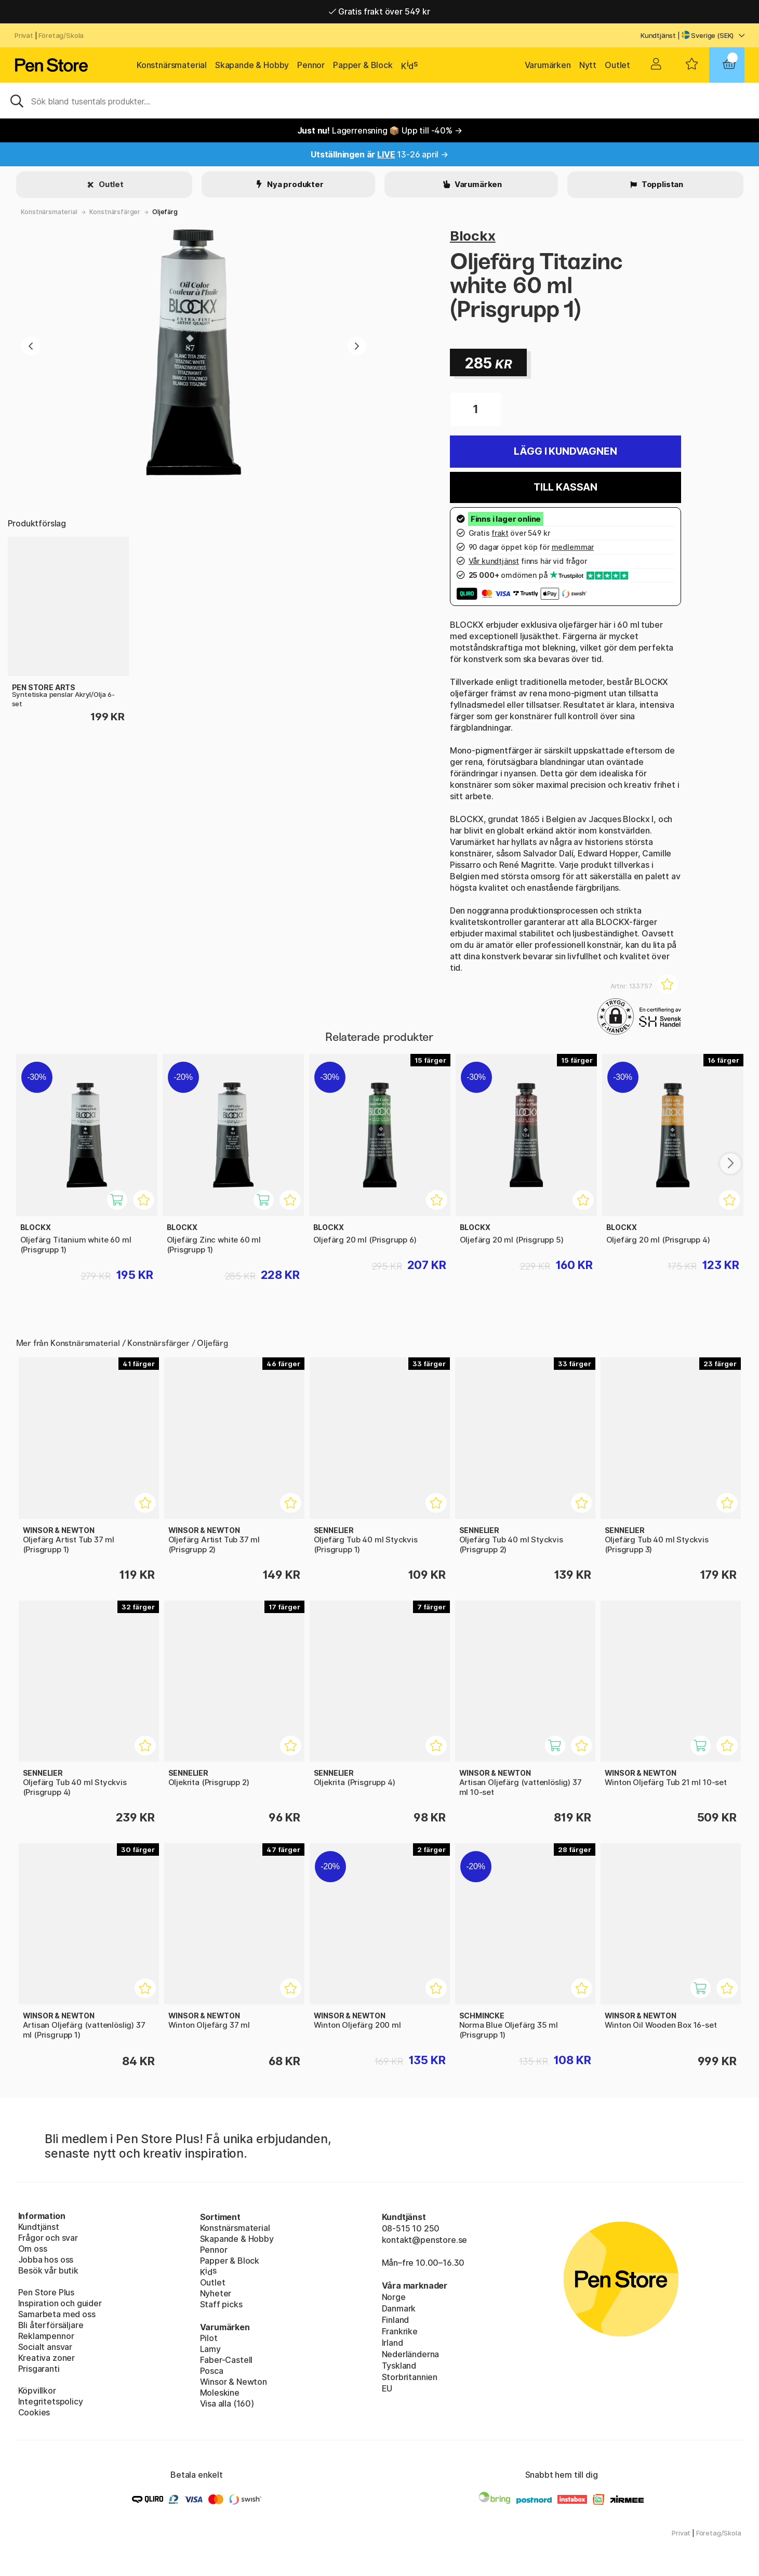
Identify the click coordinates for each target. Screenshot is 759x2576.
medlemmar (573, 547)
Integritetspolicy (50, 2401)
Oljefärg (165, 212)
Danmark (399, 2308)
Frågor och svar (48, 2237)
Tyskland (399, 2365)
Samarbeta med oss (57, 2314)
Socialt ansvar (45, 2347)
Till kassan (565, 487)
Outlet (617, 65)
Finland (395, 2320)
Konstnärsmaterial (172, 65)
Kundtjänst (658, 35)
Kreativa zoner (46, 2358)
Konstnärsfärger (114, 212)
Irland (392, 2342)
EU (387, 2388)
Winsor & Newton (233, 2381)
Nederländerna (411, 2354)
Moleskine (219, 2392)
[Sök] (379, 100)
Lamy (210, 2349)
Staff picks (221, 2304)
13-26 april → (379, 154)
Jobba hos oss (46, 2259)
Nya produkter (294, 184)
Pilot (209, 2338)
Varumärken (548, 65)
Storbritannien (410, 2377)
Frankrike (400, 2331)
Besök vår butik (48, 2270)
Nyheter (216, 2293)
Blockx (473, 236)
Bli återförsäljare (51, 2325)
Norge (394, 2297)
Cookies (34, 2412)
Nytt (587, 65)
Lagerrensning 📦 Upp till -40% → (379, 130)
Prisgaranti (39, 2368)
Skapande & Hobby (252, 65)
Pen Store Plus (46, 2292)
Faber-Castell (226, 2360)
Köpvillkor (37, 2390)
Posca (211, 2371)
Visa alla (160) (227, 2403)
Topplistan (661, 184)
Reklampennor (46, 2336)
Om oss (32, 2248)
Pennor (311, 65)
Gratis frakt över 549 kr (379, 11)
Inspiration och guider (60, 2303)
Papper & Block (363, 65)
